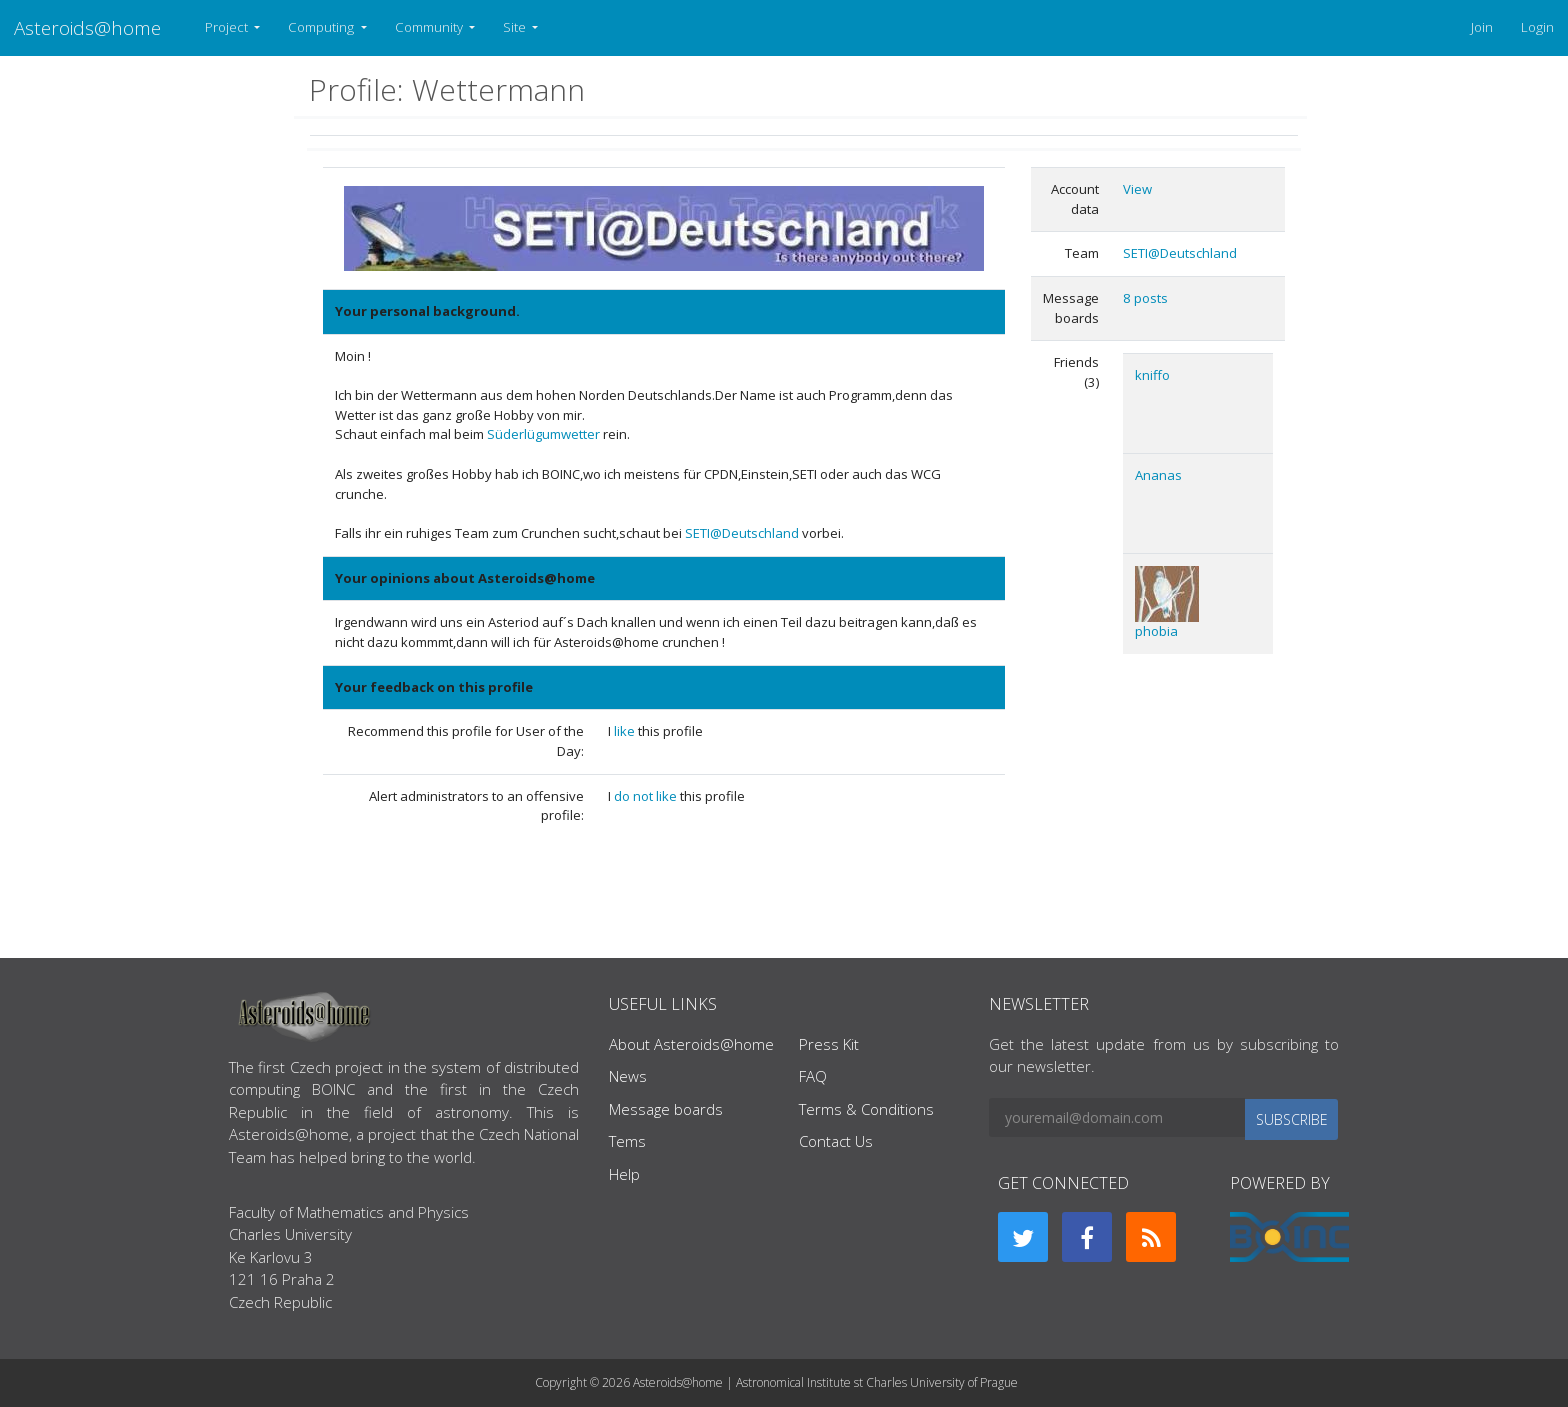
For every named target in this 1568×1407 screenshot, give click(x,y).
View (1137, 189)
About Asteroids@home (691, 1044)
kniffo (1152, 375)
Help (624, 1174)
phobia (1156, 631)
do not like (647, 796)
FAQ (813, 1076)
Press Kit (829, 1044)
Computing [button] (322, 27)
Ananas (1158, 475)
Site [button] (516, 27)
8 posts (1145, 298)
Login (1537, 27)
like (626, 731)
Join (1482, 27)
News (628, 1076)
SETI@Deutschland (743, 533)
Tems (627, 1141)
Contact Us (836, 1141)
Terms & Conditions (866, 1109)
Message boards (666, 1109)
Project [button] (228, 27)
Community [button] (430, 27)
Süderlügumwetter (543, 434)
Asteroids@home (87, 27)
